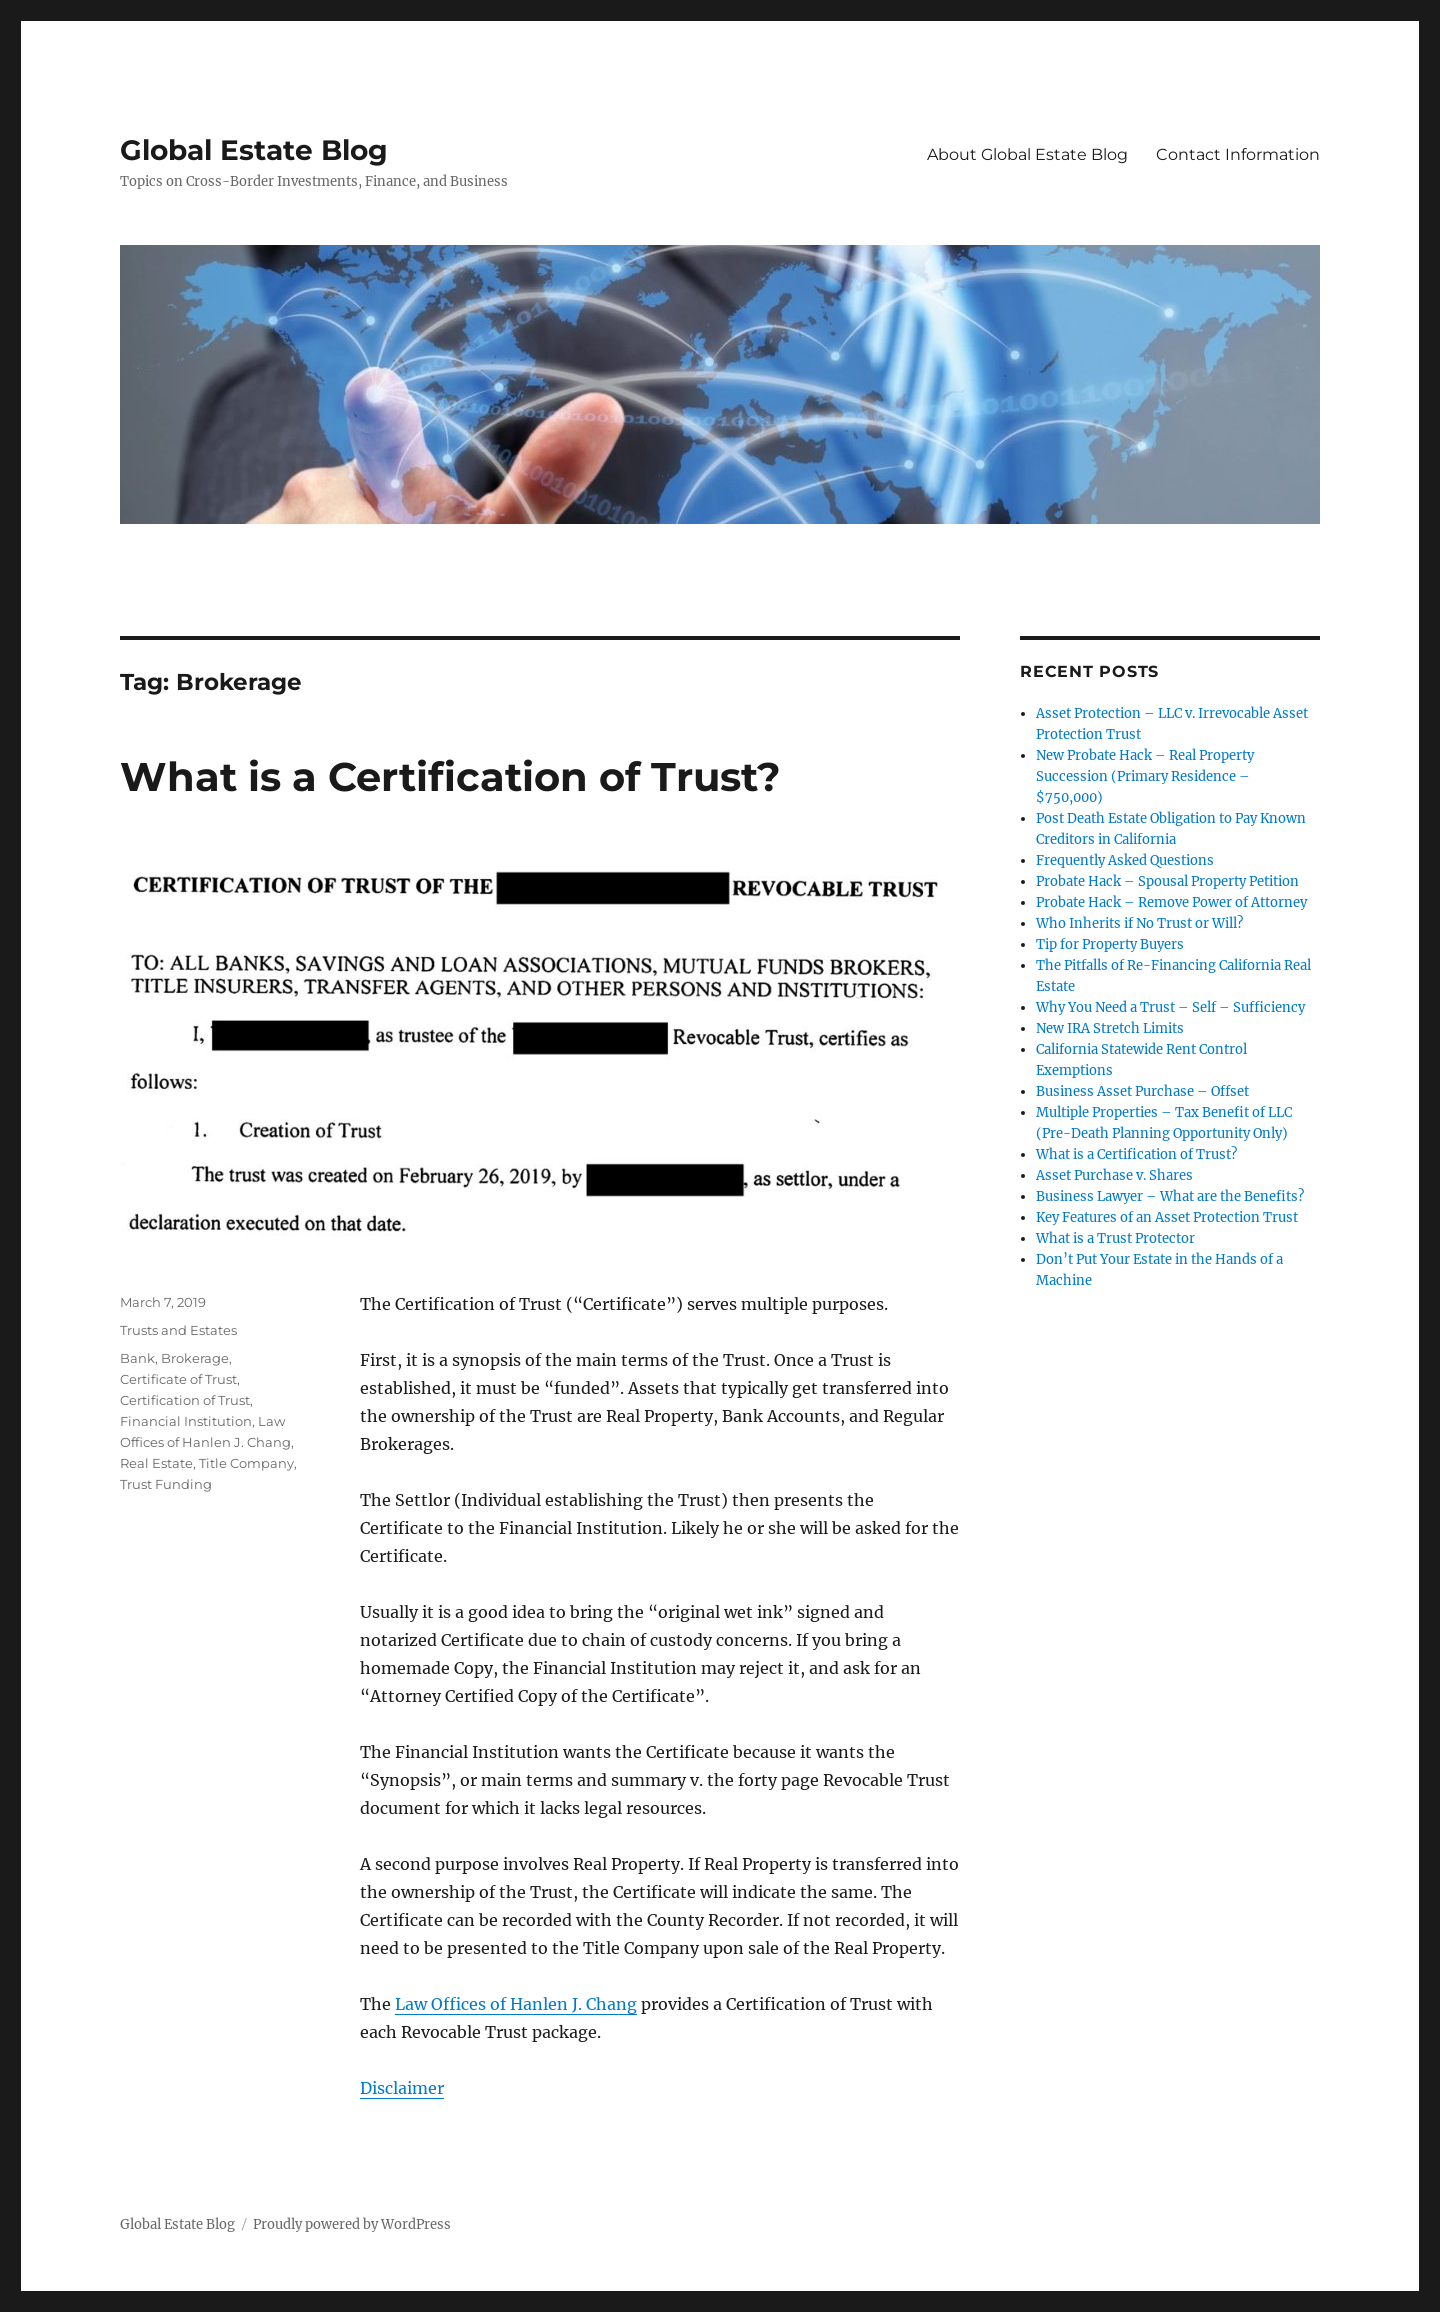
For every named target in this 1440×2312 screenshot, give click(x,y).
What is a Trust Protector (1115, 1238)
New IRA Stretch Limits (1110, 1028)
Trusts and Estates (178, 1330)
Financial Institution (186, 1421)
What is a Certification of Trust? (450, 776)
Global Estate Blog (254, 150)
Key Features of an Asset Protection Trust (1167, 1217)
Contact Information (1238, 154)
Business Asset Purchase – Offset (1142, 1091)
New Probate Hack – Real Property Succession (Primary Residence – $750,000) (1145, 776)
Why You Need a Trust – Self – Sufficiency (1170, 1007)
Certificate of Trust (178, 1379)
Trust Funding (166, 1484)
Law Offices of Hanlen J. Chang (516, 2004)
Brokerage (195, 1358)
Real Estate (156, 1463)
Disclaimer (402, 2088)
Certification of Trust (185, 1400)
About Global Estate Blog (1027, 154)
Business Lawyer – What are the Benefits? (1170, 1196)
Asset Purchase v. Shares (1114, 1175)
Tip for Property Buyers (1110, 944)
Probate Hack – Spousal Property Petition (1167, 881)
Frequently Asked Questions (1125, 860)
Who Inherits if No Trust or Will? (1139, 923)
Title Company (246, 1463)
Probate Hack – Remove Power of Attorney (1171, 902)
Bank (137, 1358)
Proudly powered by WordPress (352, 2224)
